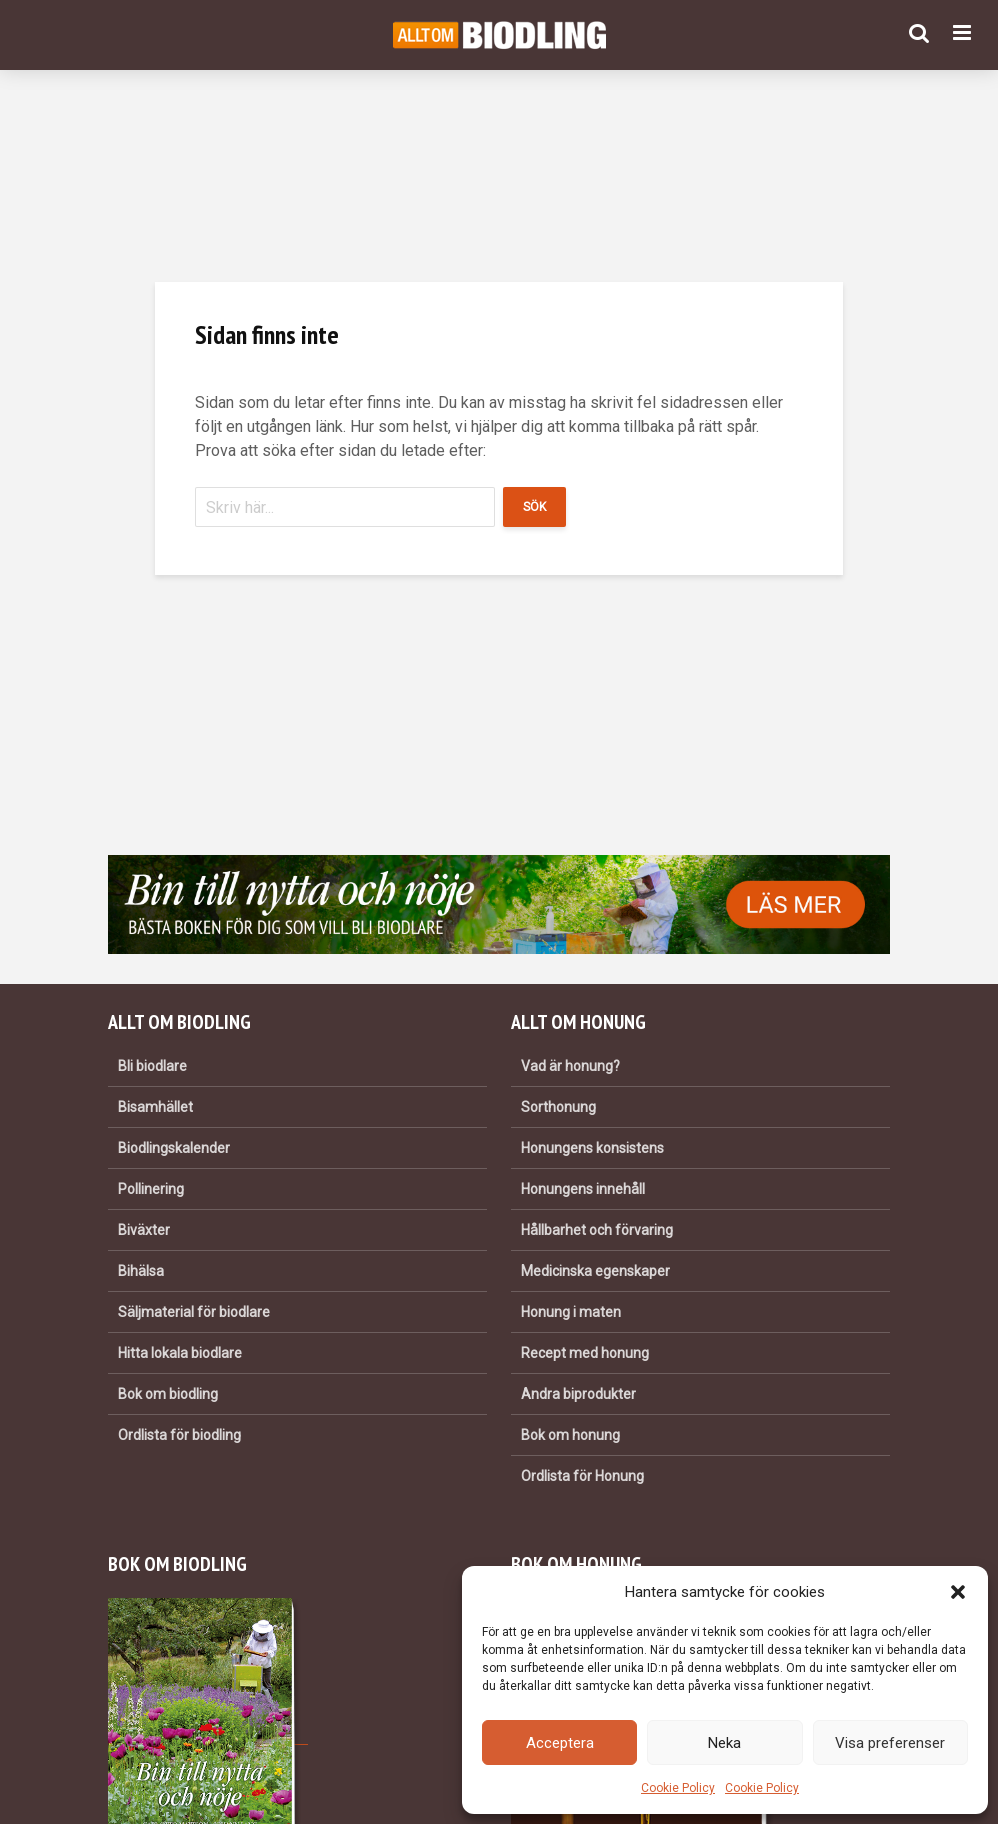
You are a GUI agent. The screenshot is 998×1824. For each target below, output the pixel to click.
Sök (534, 507)
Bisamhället (155, 1107)
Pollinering (151, 1189)
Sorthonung (558, 1107)
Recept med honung (585, 1353)
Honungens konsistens (592, 1148)
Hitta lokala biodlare (180, 1353)
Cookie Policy (678, 1788)
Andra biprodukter (578, 1394)
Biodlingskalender (174, 1148)
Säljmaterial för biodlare (194, 1312)
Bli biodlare (152, 1066)
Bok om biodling (168, 1394)
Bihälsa (141, 1271)
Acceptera (560, 1743)
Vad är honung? (570, 1066)
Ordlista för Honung (582, 1476)
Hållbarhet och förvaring (597, 1230)
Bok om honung (570, 1435)
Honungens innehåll (583, 1189)
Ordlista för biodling (179, 1435)
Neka (724, 1743)
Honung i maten (571, 1312)
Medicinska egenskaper (595, 1271)
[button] (958, 1592)
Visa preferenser (890, 1743)
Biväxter (144, 1230)
